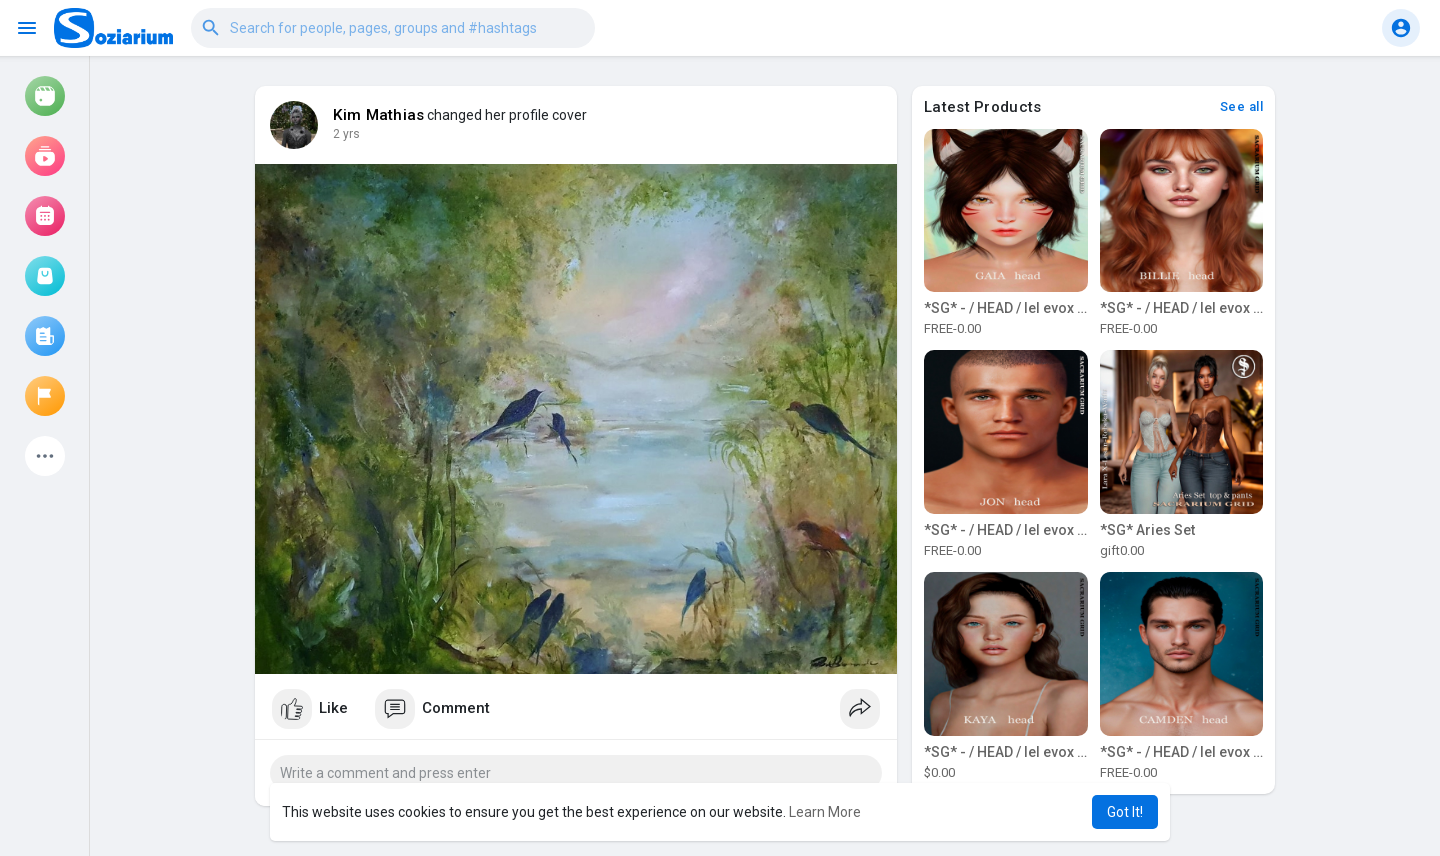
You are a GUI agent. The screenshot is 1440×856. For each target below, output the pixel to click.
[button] (393, 28)
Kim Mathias (378, 115)
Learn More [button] (825, 812)
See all (1242, 106)
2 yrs (346, 134)
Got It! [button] (1125, 812)
